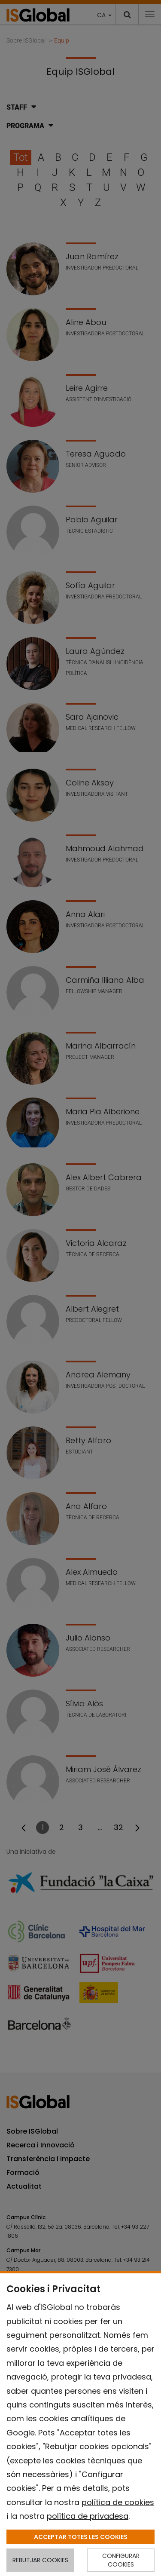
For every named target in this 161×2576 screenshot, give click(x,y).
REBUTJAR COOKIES (40, 2560)
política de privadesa (87, 2516)
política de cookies (118, 2502)
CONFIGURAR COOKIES (121, 2560)
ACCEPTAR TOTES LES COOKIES (81, 2537)
